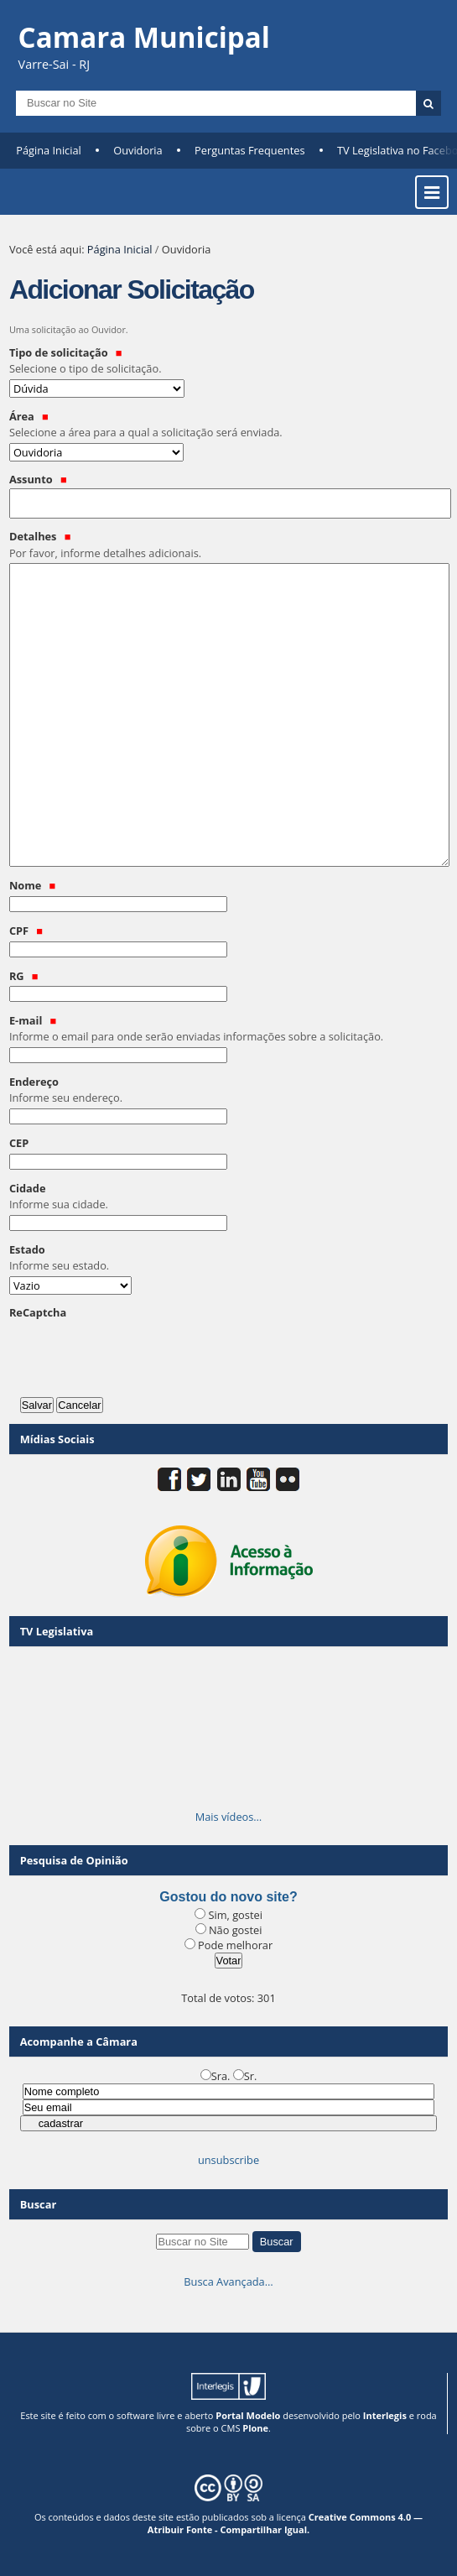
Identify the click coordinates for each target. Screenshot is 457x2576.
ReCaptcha (37, 1312)
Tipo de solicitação (228, 361)
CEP (19, 1142)
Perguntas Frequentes (249, 150)
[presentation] (136, 1354)
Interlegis (385, 2415)
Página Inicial (48, 150)
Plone (255, 2428)
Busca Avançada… (228, 2281)
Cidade (228, 1196)
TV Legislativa (56, 1631)
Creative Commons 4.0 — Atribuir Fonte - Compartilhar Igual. (285, 2523)
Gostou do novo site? (228, 1897)
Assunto (38, 479)
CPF (26, 930)
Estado (228, 1258)
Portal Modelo (248, 2415)
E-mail (228, 1029)
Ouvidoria (138, 150)
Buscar (38, 2204)
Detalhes (228, 545)
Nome (32, 885)
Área (228, 425)
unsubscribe (228, 2159)
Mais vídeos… (228, 1816)
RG (24, 975)
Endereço (228, 1090)
